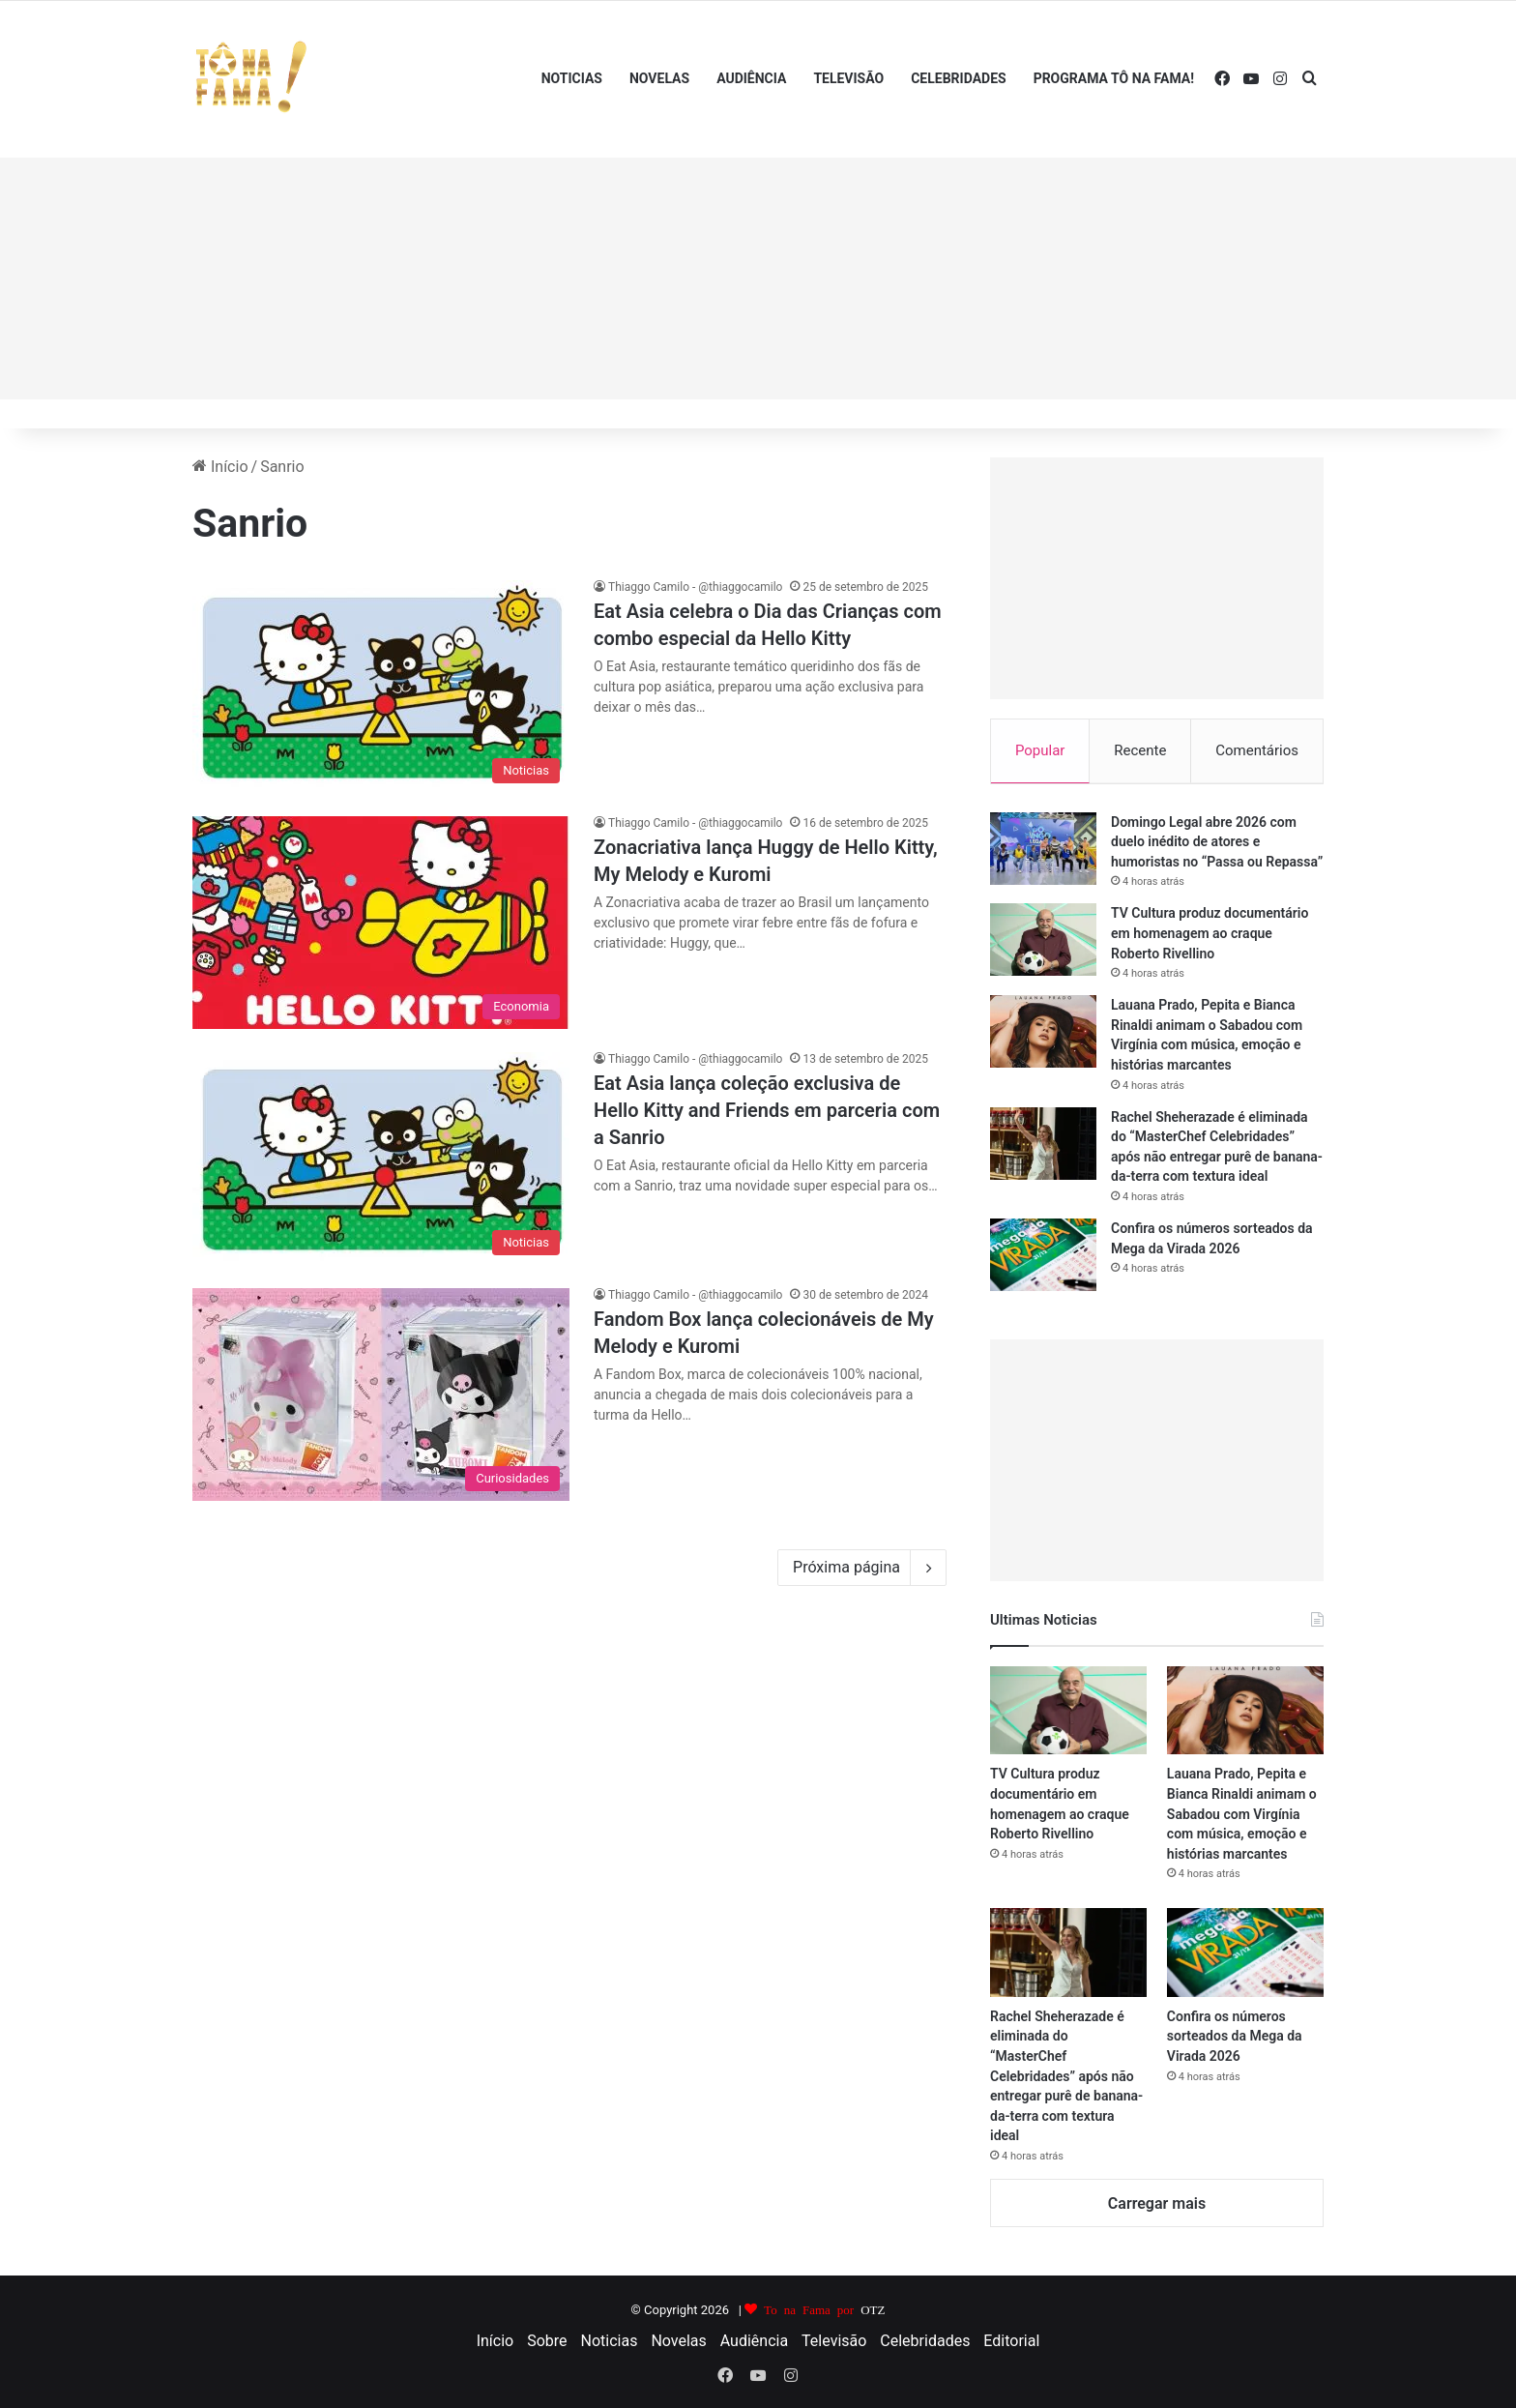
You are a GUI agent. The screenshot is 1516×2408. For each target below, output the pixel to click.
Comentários (1256, 750)
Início (220, 466)
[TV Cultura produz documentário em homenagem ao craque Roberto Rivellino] (1043, 941)
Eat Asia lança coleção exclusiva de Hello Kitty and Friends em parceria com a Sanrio (767, 1110)
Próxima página (862, 1567)
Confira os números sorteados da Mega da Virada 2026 (1234, 2037)
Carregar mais (1157, 2204)
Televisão (848, 78)
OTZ (872, 2310)
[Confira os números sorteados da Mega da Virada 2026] (1043, 1255)
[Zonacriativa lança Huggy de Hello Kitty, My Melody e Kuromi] (380, 922)
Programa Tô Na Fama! (1114, 78)
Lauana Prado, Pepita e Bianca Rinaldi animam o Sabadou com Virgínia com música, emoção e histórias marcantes (1242, 1815)
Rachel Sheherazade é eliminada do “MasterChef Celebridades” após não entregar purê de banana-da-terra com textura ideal (1066, 2077)
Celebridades (958, 78)
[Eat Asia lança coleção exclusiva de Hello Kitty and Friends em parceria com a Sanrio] (380, 1158)
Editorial (1011, 2342)
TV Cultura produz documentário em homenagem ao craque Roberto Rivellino (1209, 934)
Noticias (571, 78)
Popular (1040, 750)
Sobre (547, 2342)
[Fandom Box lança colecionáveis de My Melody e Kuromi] (380, 1394)
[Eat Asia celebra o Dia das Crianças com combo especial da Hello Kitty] (380, 686)
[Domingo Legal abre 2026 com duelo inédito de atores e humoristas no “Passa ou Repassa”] (1043, 849)
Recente (1140, 750)
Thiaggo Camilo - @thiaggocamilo (695, 587)
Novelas (659, 78)
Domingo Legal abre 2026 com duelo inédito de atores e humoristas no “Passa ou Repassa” (1217, 842)
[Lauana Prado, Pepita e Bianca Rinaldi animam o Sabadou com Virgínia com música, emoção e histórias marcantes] (1043, 1033)
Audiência (751, 78)
